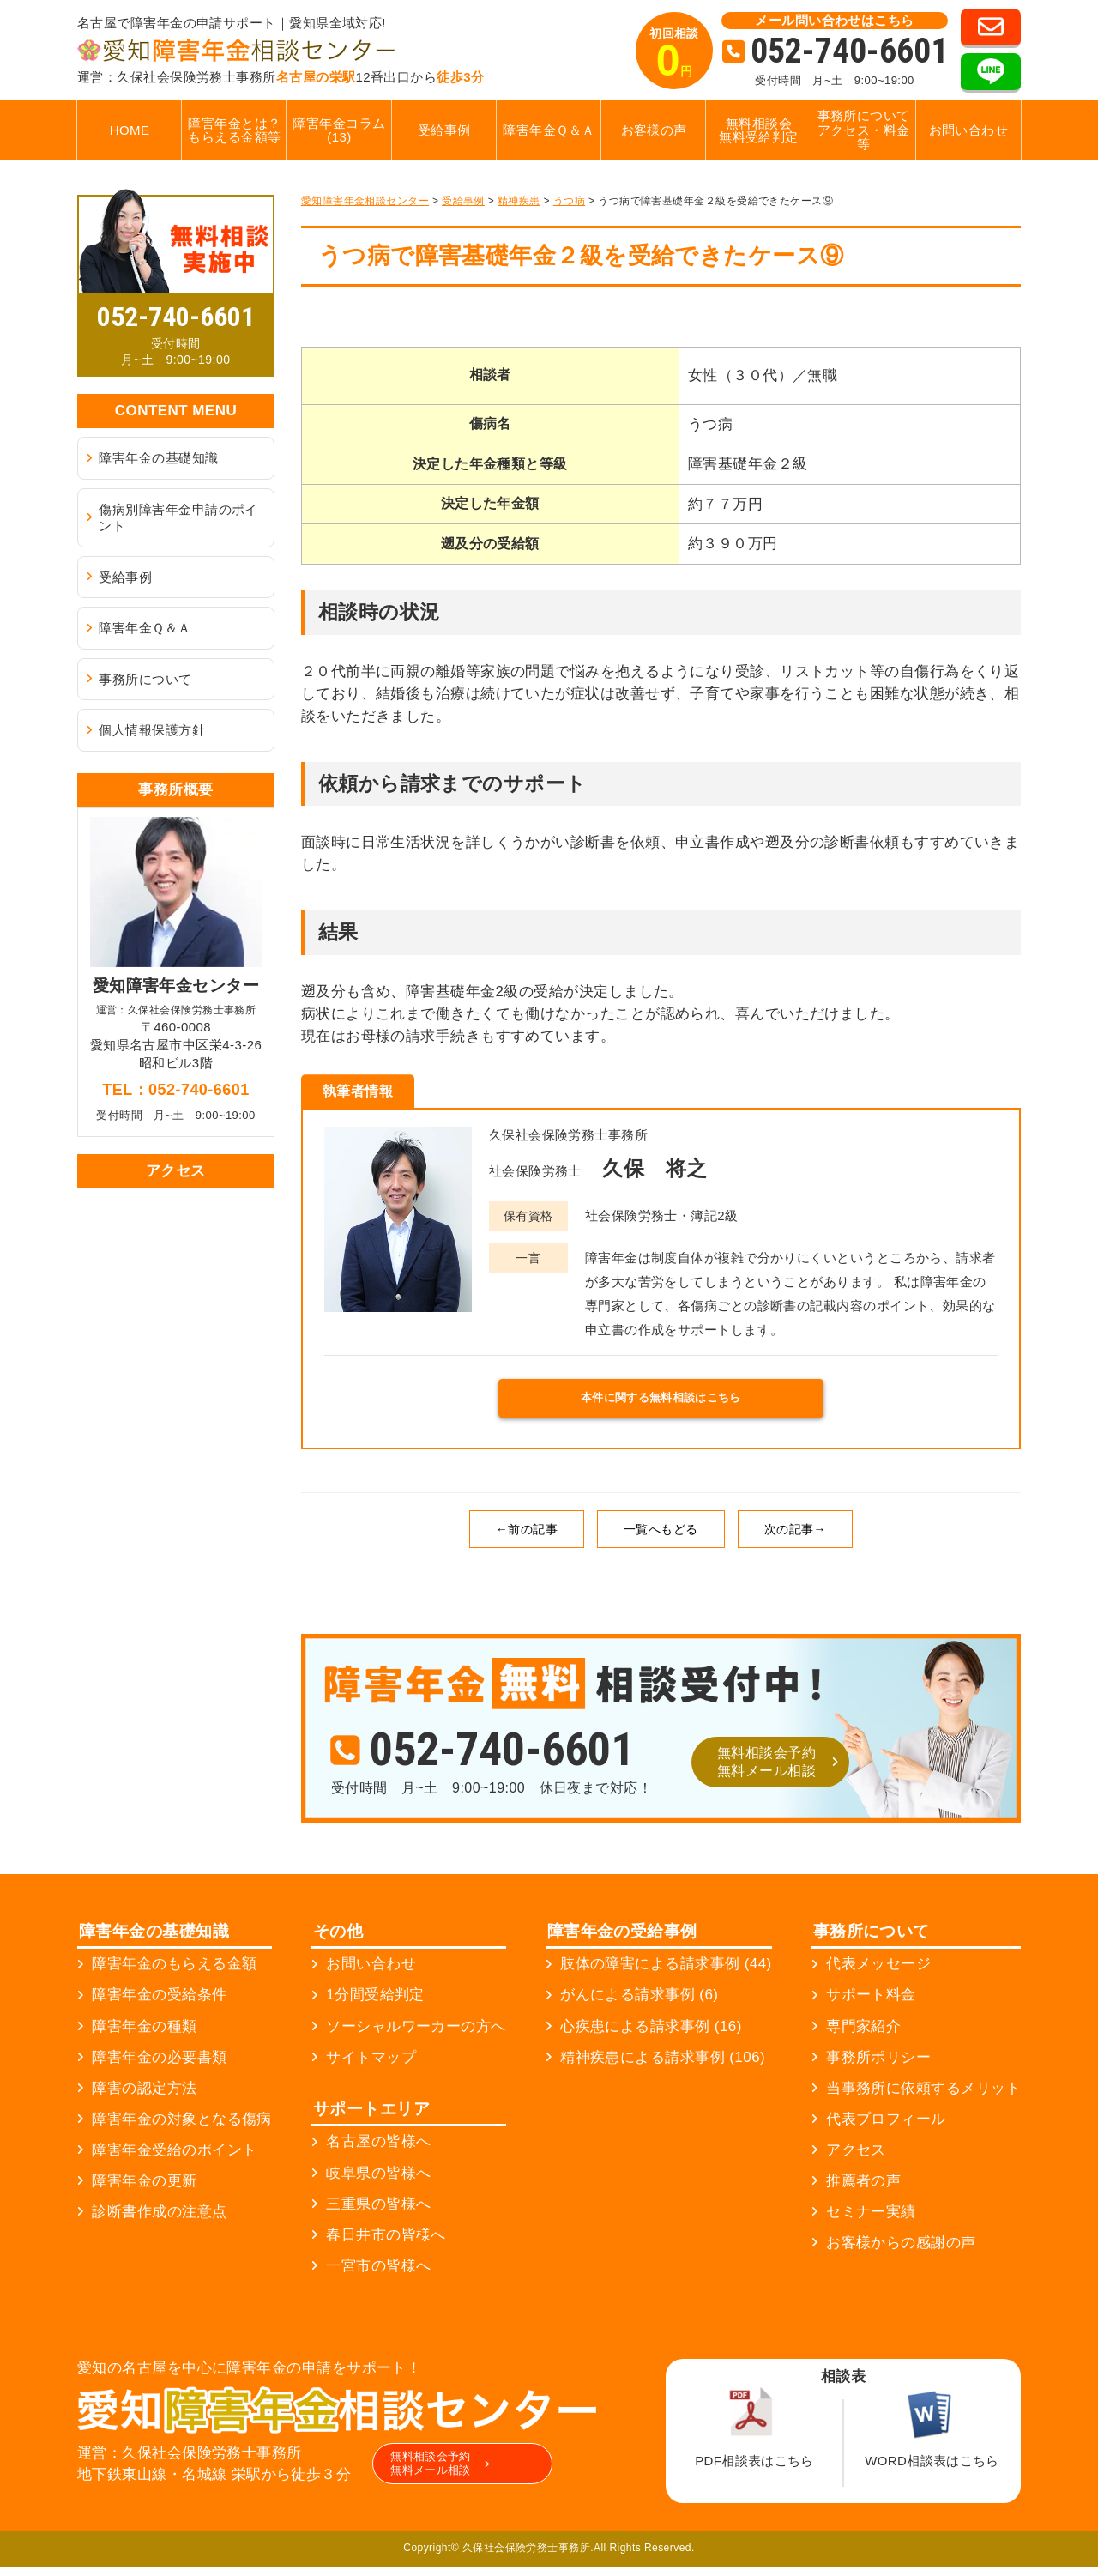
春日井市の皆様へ (386, 2244)
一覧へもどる (661, 1539)
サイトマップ (371, 2067)
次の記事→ (795, 1539)
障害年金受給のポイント (174, 2160)
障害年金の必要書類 (159, 2067)
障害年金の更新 (144, 2191)
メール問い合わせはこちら (834, 20)
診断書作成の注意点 (159, 2222)
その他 (338, 1941)
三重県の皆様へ (378, 2213)
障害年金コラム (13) (339, 130)
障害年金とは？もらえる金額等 (234, 130)
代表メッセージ (878, 1974)
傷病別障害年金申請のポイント (178, 518)
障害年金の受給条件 (159, 2005)
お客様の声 (654, 130)
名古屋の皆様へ (378, 2152)
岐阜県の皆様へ (378, 2182)
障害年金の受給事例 (622, 1941)
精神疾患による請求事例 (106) (662, 2067)
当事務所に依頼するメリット (923, 2097)
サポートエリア (371, 2118)
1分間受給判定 (375, 2005)
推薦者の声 (863, 2191)
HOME (130, 130)
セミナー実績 (871, 2222)
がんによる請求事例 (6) (639, 2005)
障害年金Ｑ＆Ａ (548, 130)
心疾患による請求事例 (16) (651, 2036)
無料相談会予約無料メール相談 (766, 1772)
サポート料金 (871, 2005)
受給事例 (444, 130)
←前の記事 (527, 1539)
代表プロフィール (886, 2128)
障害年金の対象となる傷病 (181, 2128)
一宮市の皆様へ (378, 2275)
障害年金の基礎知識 (158, 457)
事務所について (145, 679)
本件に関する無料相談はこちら (660, 1402)
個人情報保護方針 (152, 730)
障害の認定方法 (144, 2097)
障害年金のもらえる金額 (174, 1974)
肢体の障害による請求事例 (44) (666, 1974)
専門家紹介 (863, 2036)
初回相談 (674, 56)
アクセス (856, 2160)
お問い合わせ (969, 130)
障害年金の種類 (144, 2036)
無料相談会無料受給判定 (759, 130)
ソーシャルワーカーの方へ (415, 2036)
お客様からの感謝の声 (901, 2253)
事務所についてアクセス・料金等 (863, 129)
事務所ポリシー (878, 2067)
